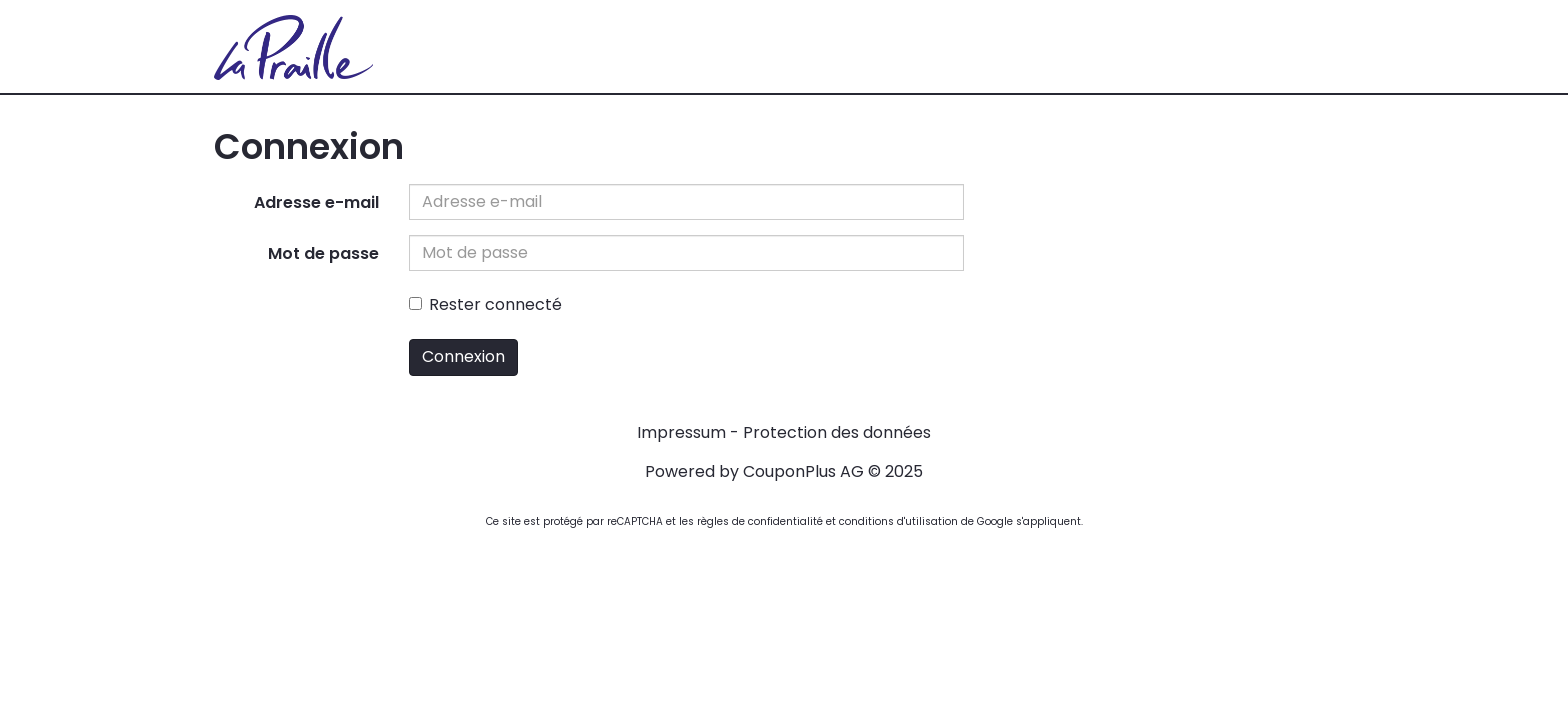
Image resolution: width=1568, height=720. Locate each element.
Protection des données (837, 432)
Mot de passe (323, 253)
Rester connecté (485, 304)
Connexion (463, 356)
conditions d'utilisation (898, 521)
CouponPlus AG (803, 471)
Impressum (681, 432)
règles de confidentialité (760, 521)
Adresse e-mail (316, 202)
